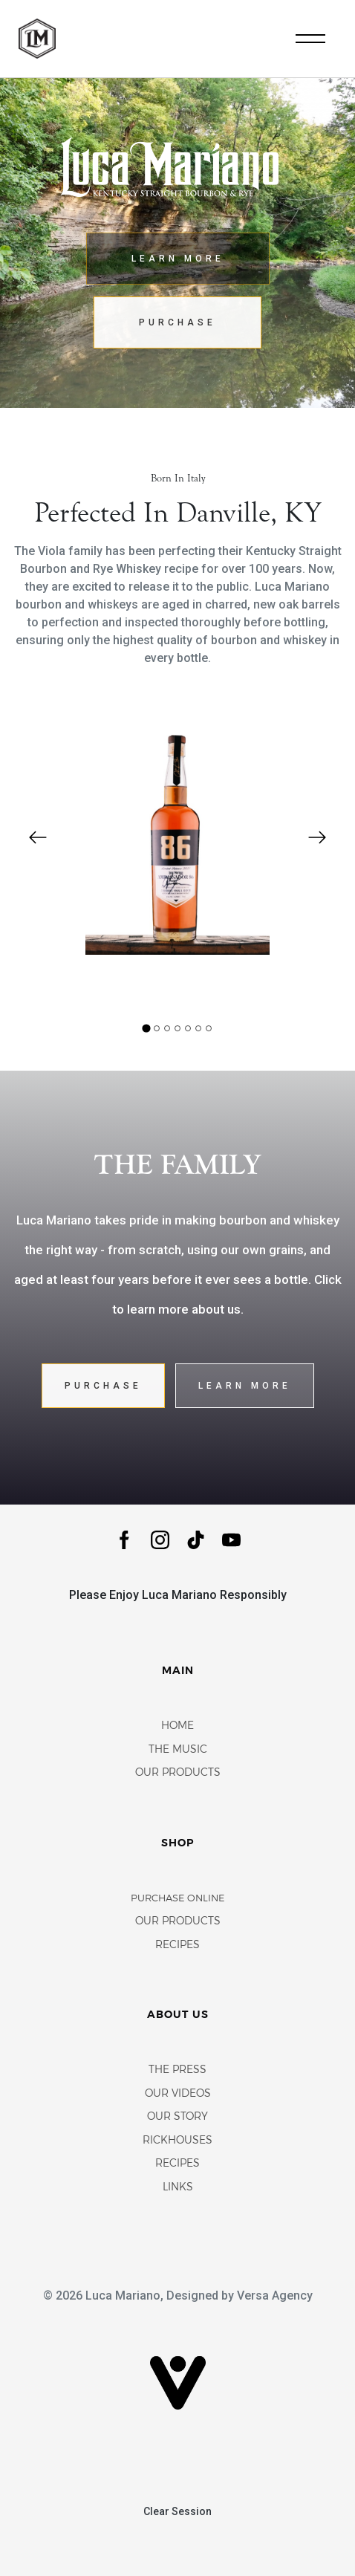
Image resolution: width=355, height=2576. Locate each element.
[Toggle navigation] (310, 38)
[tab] (146, 1029)
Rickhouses (177, 2141)
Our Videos (178, 2094)
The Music (178, 1750)
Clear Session (177, 2511)
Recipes (177, 1945)
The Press (177, 2070)
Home (177, 1726)
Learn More (177, 258)
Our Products (178, 1773)
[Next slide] (317, 837)
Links (178, 2188)
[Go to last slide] (38, 837)
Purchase (177, 322)
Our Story (177, 2117)
